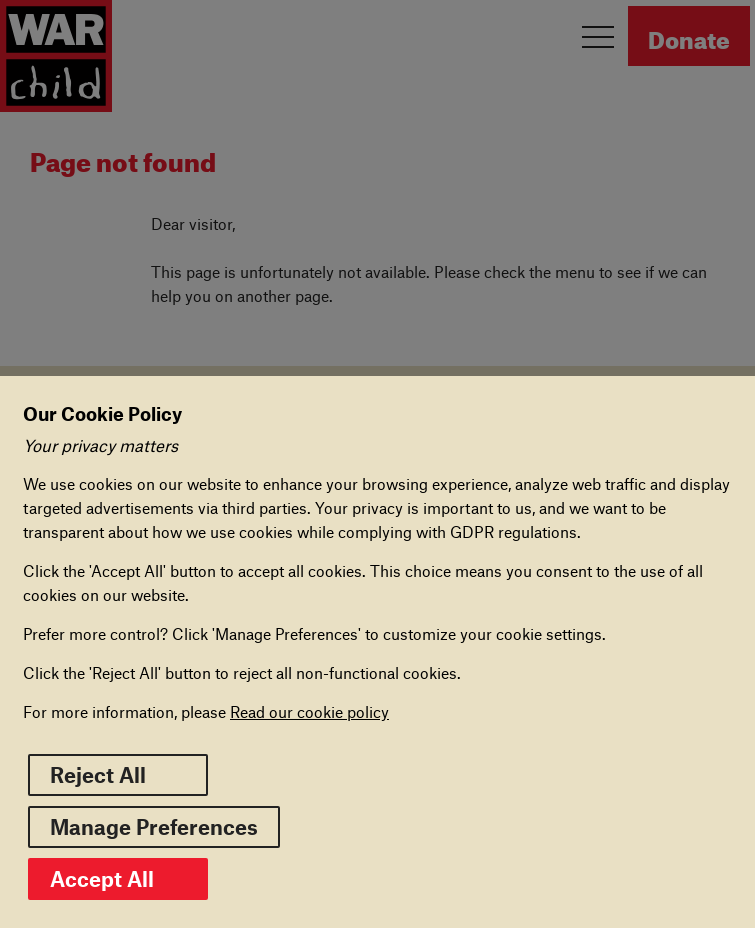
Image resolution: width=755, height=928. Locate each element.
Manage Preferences (154, 826)
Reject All (98, 774)
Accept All (118, 879)
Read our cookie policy (309, 711)
